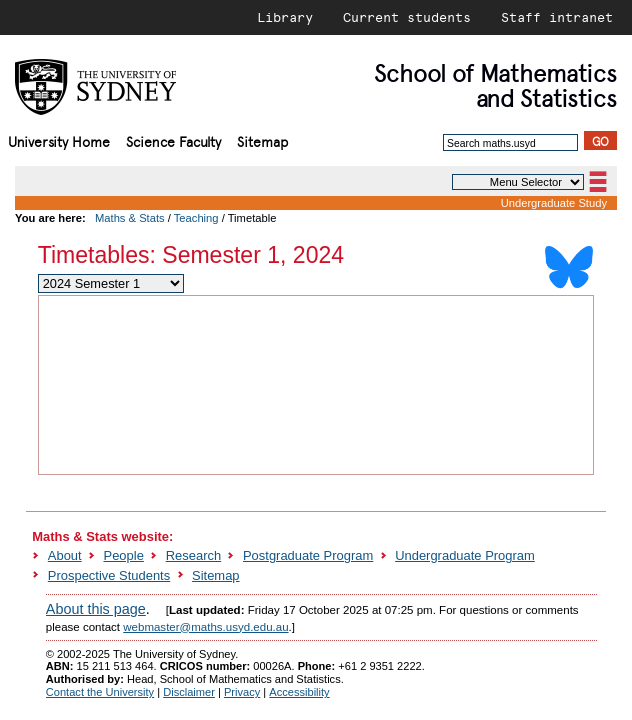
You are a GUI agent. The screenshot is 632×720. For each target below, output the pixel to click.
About (65, 555)
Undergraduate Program (465, 555)
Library (285, 17)
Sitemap (262, 140)
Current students (407, 17)
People (124, 555)
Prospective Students (109, 575)
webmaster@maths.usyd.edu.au (205, 627)
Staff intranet (557, 17)
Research (193, 555)
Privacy (242, 692)
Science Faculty (173, 140)
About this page (96, 609)
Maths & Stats (130, 218)
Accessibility (299, 692)
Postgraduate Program (308, 555)
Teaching (196, 218)
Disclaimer (189, 692)
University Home (59, 140)
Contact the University (100, 692)
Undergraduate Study (554, 203)
